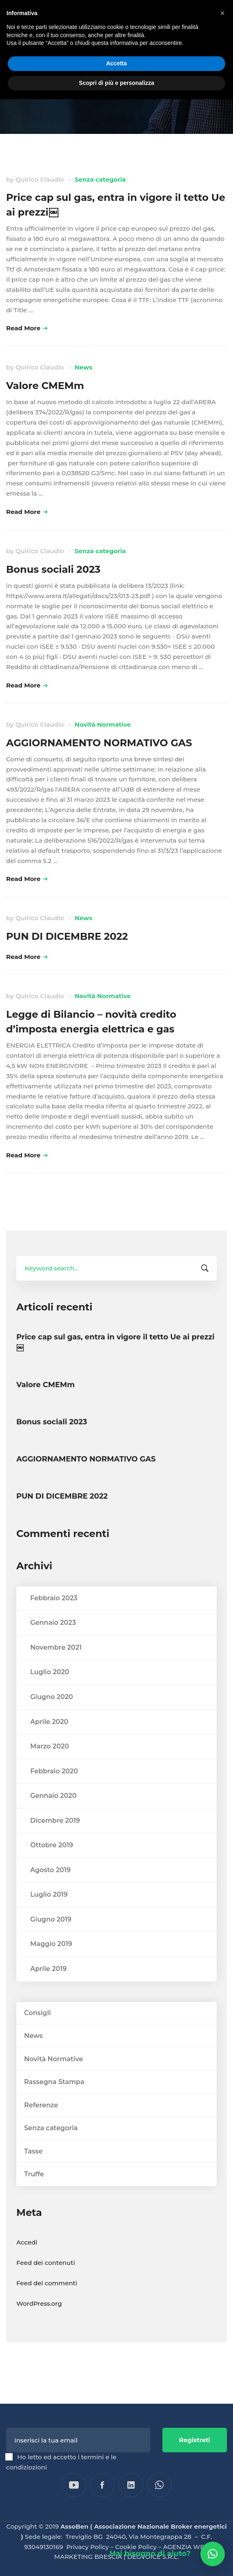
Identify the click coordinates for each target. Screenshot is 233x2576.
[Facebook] (102, 2485)
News (83, 367)
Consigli (37, 2031)
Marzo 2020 (49, 1764)
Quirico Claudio (40, 179)
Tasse (33, 2169)
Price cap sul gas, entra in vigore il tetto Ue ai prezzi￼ (115, 1360)
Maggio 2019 (51, 1962)
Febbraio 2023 (54, 1616)
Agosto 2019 (50, 1888)
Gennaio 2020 (53, 1814)
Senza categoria (100, 179)
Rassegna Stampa (54, 2100)
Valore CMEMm (45, 386)
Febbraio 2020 (54, 1789)
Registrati (194, 2440)
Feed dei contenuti (45, 2281)
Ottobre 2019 (51, 1863)
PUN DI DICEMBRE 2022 (67, 936)
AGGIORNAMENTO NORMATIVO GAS (99, 743)
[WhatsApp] (159, 2485)
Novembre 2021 (56, 1665)
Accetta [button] (116, 63)
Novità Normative (103, 724)
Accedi (26, 2261)
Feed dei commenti (46, 2301)
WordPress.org (39, 2322)
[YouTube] (74, 2485)
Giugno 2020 (51, 1715)
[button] (212, 2554)
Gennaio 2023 (53, 1641)
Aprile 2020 (49, 1740)
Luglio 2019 (49, 1913)
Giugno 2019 (50, 1937)
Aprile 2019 (48, 1987)
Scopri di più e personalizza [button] (116, 83)
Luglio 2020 (49, 1690)
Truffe (34, 2192)
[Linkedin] (131, 2485)
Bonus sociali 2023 (53, 569)
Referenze (41, 2123)
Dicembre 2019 (55, 1838)
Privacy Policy (88, 2547)
